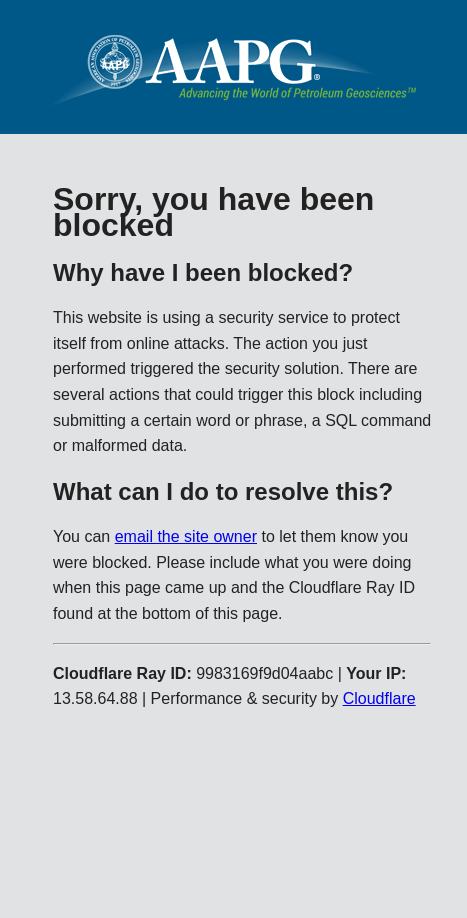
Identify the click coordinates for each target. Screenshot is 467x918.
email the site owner (186, 536)
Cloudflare (379, 698)
